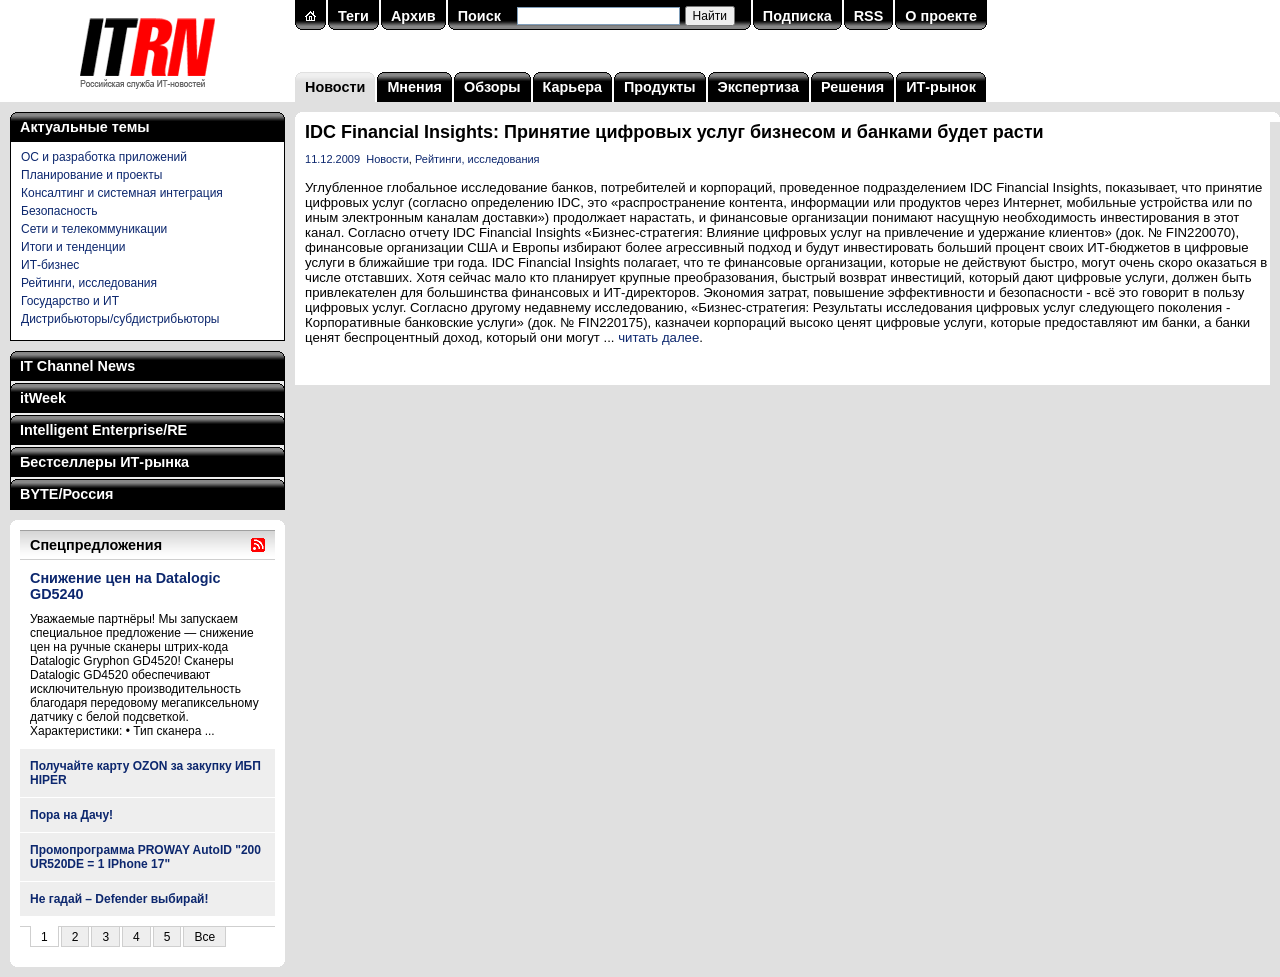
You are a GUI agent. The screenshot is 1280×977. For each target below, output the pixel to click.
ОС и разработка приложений (104, 157)
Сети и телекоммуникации (94, 229)
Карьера (572, 87)
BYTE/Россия (66, 494)
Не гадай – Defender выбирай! (119, 899)
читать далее (658, 337)
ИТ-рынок (941, 87)
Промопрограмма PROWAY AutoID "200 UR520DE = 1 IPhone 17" (145, 857)
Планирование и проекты (91, 175)
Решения (852, 87)
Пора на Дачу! (71, 815)
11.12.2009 (332, 159)
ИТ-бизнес (50, 265)
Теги (353, 16)
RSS (869, 16)
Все (204, 937)
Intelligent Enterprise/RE (103, 430)
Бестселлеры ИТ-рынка (104, 462)
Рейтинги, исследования (89, 283)
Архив (413, 16)
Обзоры (492, 87)
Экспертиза (758, 87)
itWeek (43, 398)
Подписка (797, 16)
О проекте (941, 16)
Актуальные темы (85, 127)
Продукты (660, 87)
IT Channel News (77, 366)
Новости (335, 87)
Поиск (479, 16)
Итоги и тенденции (73, 247)
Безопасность (59, 211)
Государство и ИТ (70, 301)
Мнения (414, 87)
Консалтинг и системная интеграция (122, 193)
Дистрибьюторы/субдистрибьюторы (120, 319)
